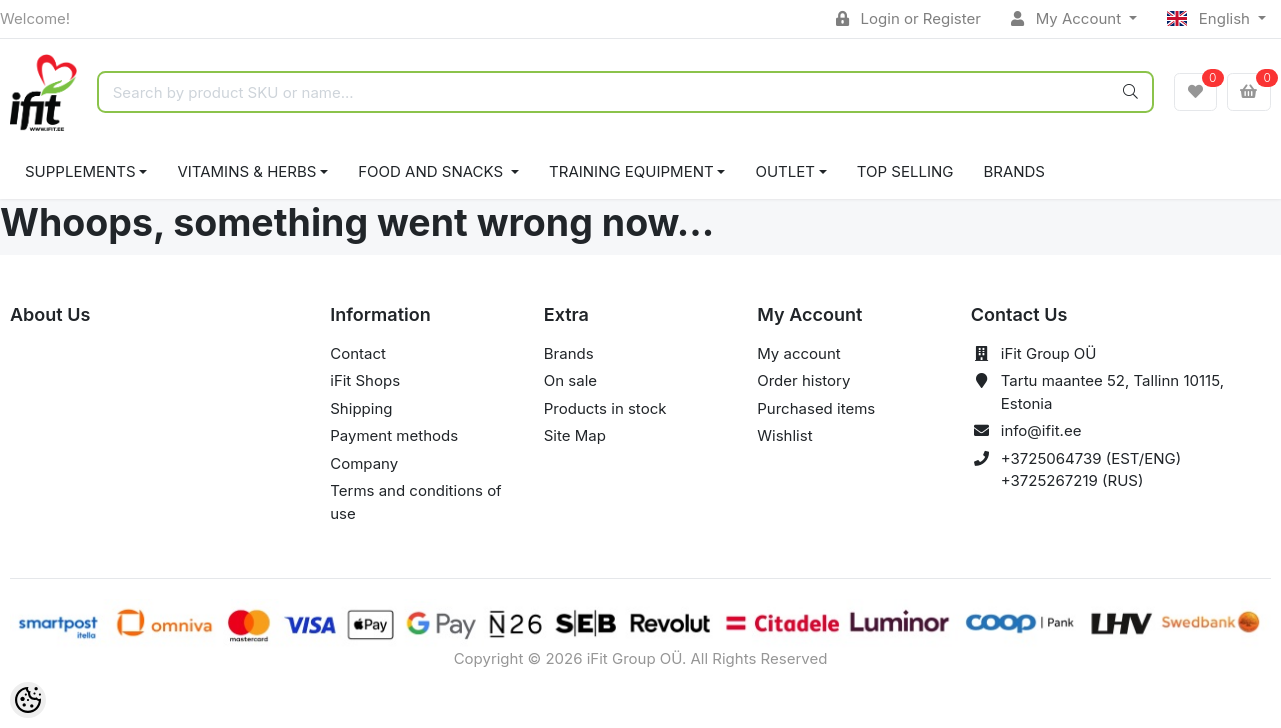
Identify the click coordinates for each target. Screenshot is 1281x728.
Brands (1014, 171)
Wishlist (784, 435)
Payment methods (394, 435)
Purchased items (816, 408)
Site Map (575, 435)
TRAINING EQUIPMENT (631, 171)
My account (798, 353)
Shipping (361, 408)
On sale (570, 380)
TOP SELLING (905, 171)
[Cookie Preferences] (28, 700)
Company (364, 463)
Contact (358, 353)
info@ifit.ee (1041, 430)
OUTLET (785, 171)
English (1210, 18)
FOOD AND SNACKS (432, 171)
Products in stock (605, 408)
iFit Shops (365, 380)
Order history (803, 380)
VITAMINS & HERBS (246, 171)
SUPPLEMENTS (80, 171)
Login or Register (908, 18)
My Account (1068, 18)
